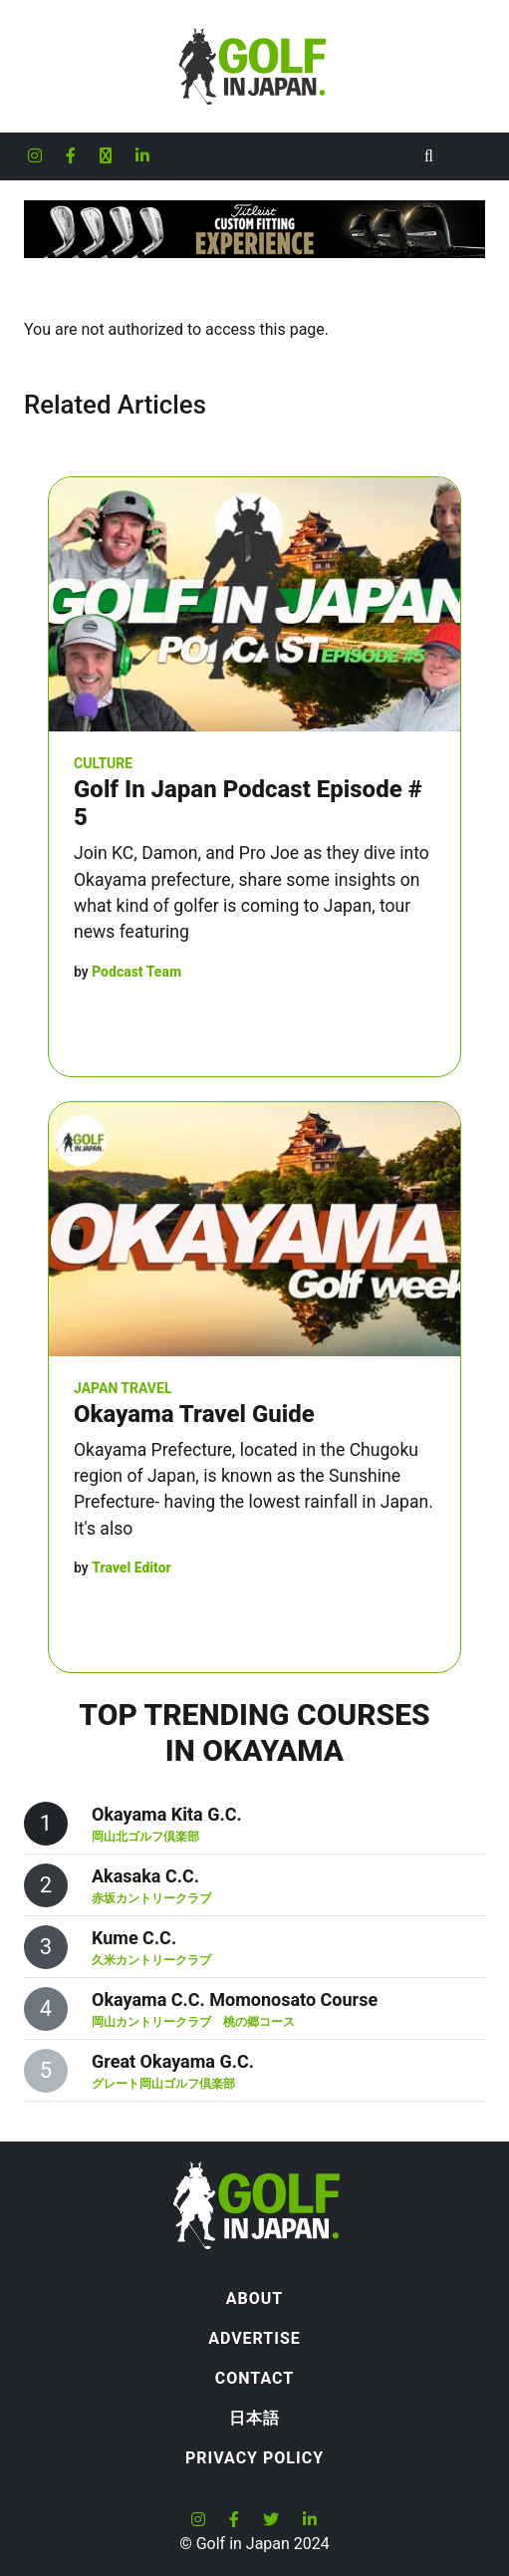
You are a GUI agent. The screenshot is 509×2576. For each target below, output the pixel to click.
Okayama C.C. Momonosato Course (235, 1999)
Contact (254, 2378)
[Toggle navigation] (469, 156)
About (254, 2298)
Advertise (254, 2338)
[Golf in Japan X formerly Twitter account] (106, 156)
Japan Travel (122, 1388)
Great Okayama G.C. (173, 2061)
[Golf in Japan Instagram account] (35, 156)
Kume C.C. (134, 1937)
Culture (103, 763)
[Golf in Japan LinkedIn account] (142, 156)
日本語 (254, 2418)
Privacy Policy (254, 2457)
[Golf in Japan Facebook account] (71, 156)
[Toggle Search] (428, 156)
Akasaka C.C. (145, 1875)
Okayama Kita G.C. (167, 1814)
